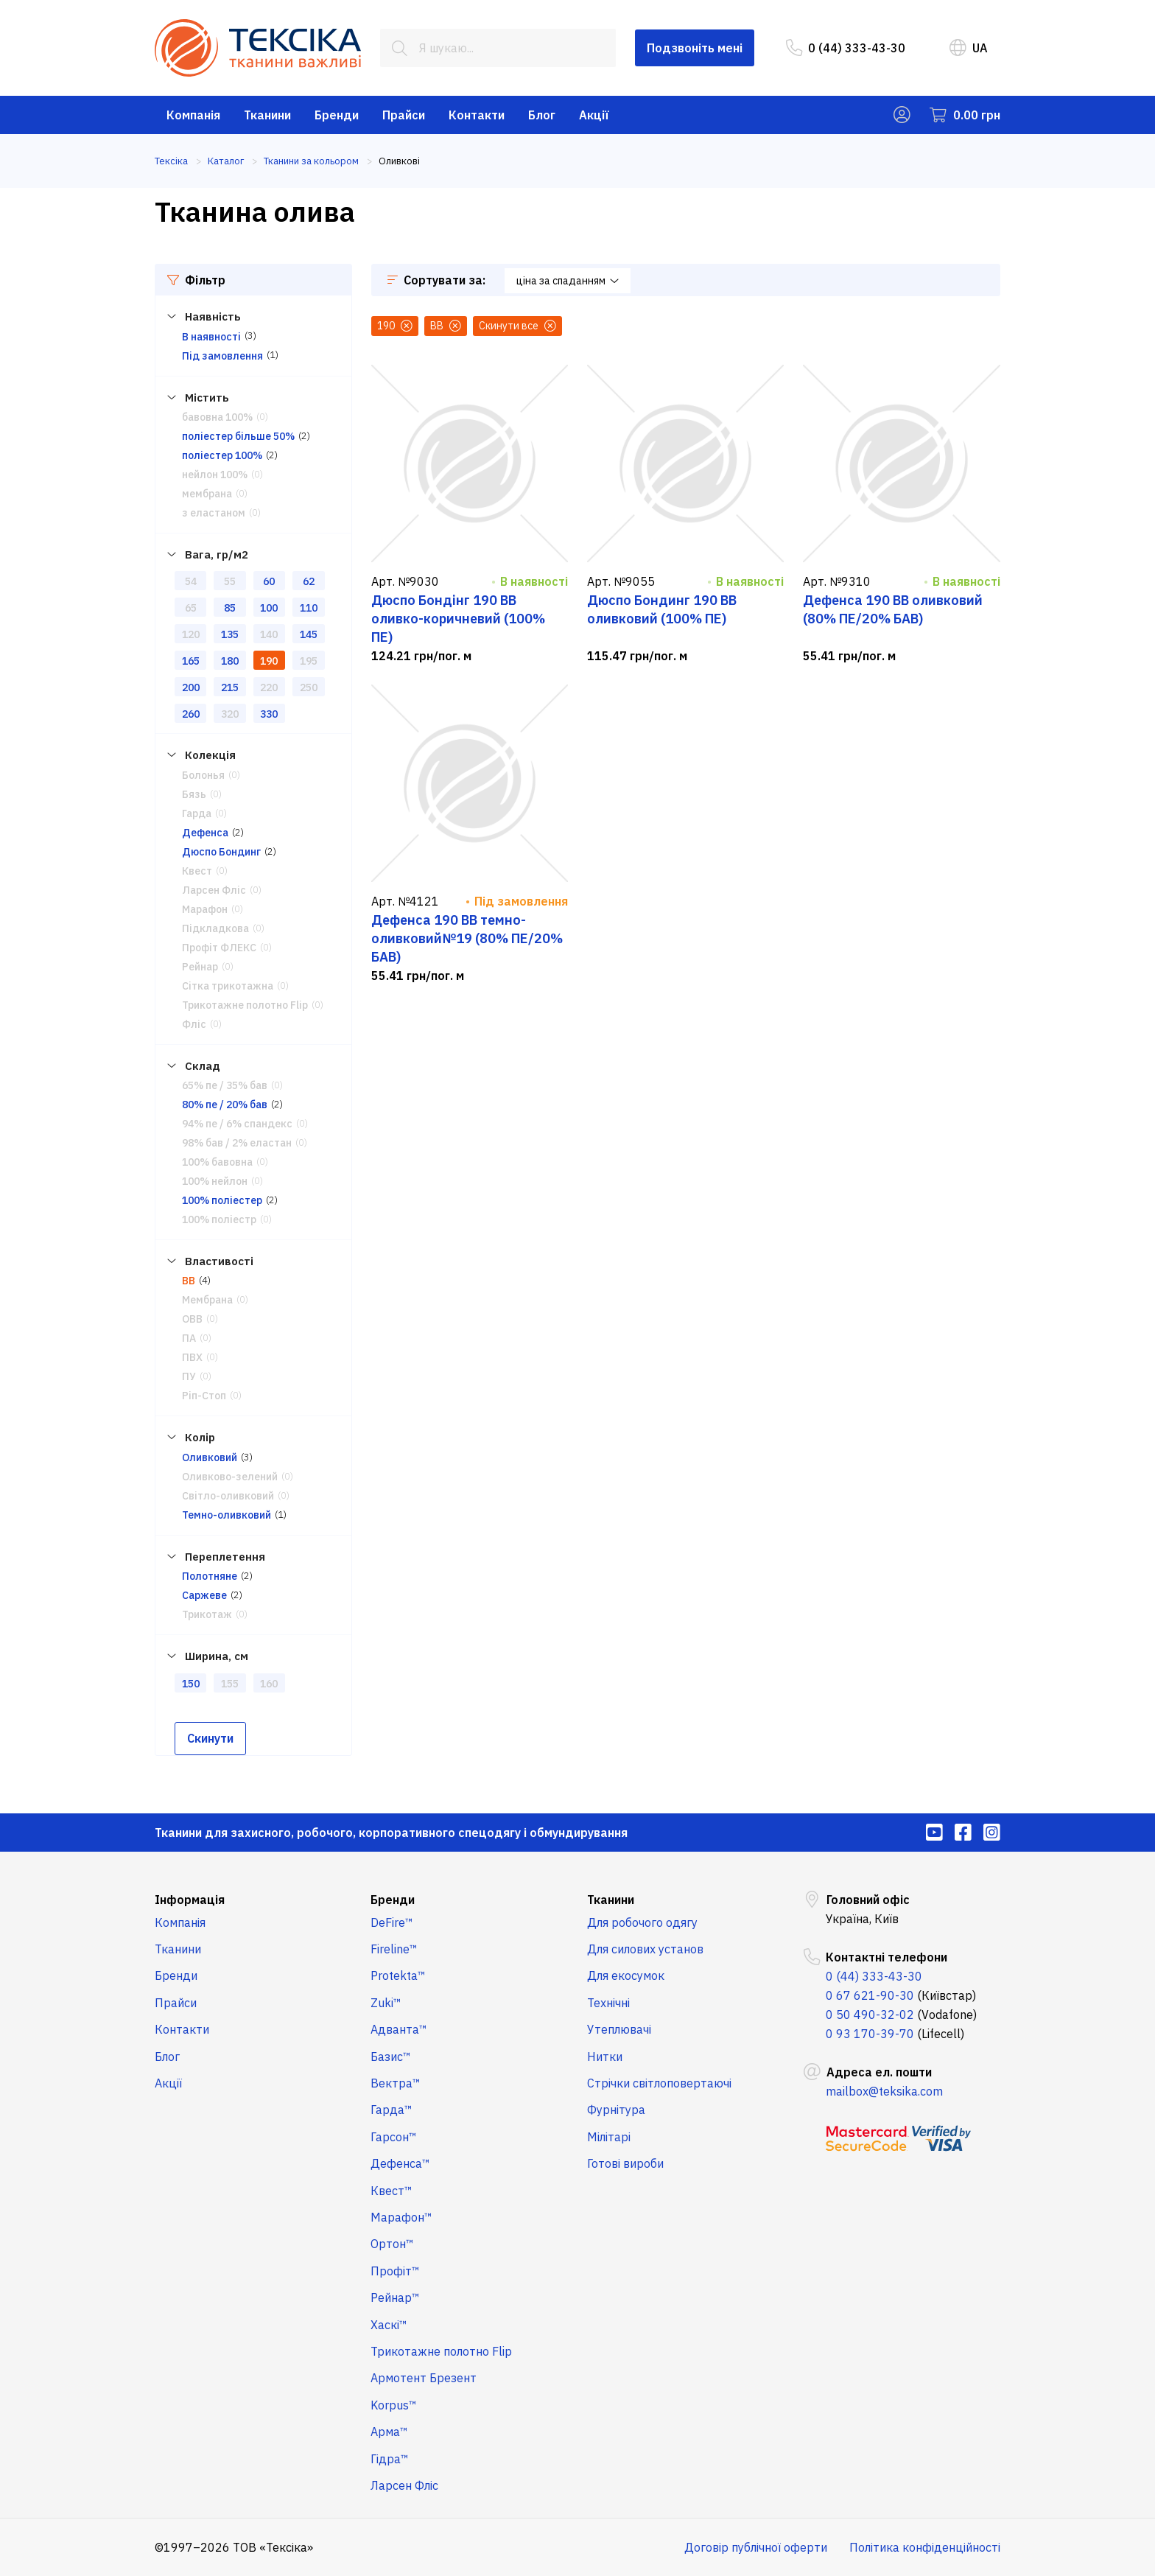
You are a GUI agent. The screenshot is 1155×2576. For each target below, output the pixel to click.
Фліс (194, 1024)
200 (191, 687)
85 (230, 608)
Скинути (210, 1738)
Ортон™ (392, 2243)
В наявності (211, 336)
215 (230, 687)
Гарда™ (391, 2109)
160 (269, 1683)
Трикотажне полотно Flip (245, 1005)
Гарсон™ (394, 2136)
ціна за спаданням (567, 280)
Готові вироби (625, 2163)
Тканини (267, 115)
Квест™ (391, 2190)
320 (230, 714)
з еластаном (213, 512)
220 (269, 687)
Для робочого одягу (642, 1922)
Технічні (608, 2002)
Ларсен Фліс (214, 890)
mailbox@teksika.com (884, 2091)
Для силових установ (645, 1949)
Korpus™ (394, 2405)
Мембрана (207, 1299)
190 (269, 661)
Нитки (604, 2056)
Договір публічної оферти (755, 2547)
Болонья (203, 775)
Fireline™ (394, 1949)
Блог (541, 115)
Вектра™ (396, 2083)
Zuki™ (386, 2002)
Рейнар (200, 966)
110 (308, 608)
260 (191, 714)
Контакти (477, 115)
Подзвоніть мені (694, 48)
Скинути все (517, 325)
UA (968, 48)
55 (230, 581)
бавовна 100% (217, 417)
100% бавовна (217, 1162)
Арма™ (389, 2431)
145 (308, 634)
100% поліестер (222, 1200)
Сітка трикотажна (227, 986)
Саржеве (204, 1595)
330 (269, 714)
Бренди (337, 115)
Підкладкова (215, 928)
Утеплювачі (619, 2029)
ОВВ (192, 1319)
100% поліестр (219, 1219)
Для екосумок (625, 1975)
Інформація (190, 1899)
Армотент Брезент (424, 2377)
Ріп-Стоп (204, 1395)
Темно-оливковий (226, 1515)
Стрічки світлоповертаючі (659, 2083)
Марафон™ (401, 2217)
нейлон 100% (215, 474)
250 (308, 687)
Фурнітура (616, 2109)
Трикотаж (207, 1614)
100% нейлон (215, 1181)
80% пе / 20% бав (224, 1104)
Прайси (403, 115)
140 (269, 634)
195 (308, 661)
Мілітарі (609, 2136)
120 (191, 634)
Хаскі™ (389, 2324)
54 (191, 581)
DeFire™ (392, 1922)
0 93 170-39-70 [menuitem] (870, 2033)
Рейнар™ (395, 2297)
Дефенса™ (400, 2163)
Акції (594, 115)
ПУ (189, 1376)
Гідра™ (390, 2458)
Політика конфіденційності (924, 2547)
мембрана (207, 493)
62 (309, 581)
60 (269, 581)
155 (230, 1683)
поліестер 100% (222, 455)
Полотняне (209, 1576)
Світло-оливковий (228, 1495)
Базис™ (391, 2056)
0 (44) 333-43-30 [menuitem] (845, 48)
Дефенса (205, 832)
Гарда (196, 813)
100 (269, 608)
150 (191, 1683)
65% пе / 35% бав (224, 1085)
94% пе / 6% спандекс (237, 1123)
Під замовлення (222, 356)
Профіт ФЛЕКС (219, 947)
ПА (189, 1338)
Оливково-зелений (230, 1476)
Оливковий (209, 1457)
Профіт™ (395, 2271)
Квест (197, 871)
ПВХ (192, 1357)
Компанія (193, 115)
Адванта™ (399, 2029)
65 (191, 608)
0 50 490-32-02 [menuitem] (870, 2014)
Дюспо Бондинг (221, 851)
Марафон (205, 909)
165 (191, 661)
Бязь (194, 794)
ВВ (188, 1280)
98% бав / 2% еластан (237, 1142)
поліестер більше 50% (238, 436)
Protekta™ (398, 1975)
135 (230, 634)
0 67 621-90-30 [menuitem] (870, 1995)
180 (230, 661)
